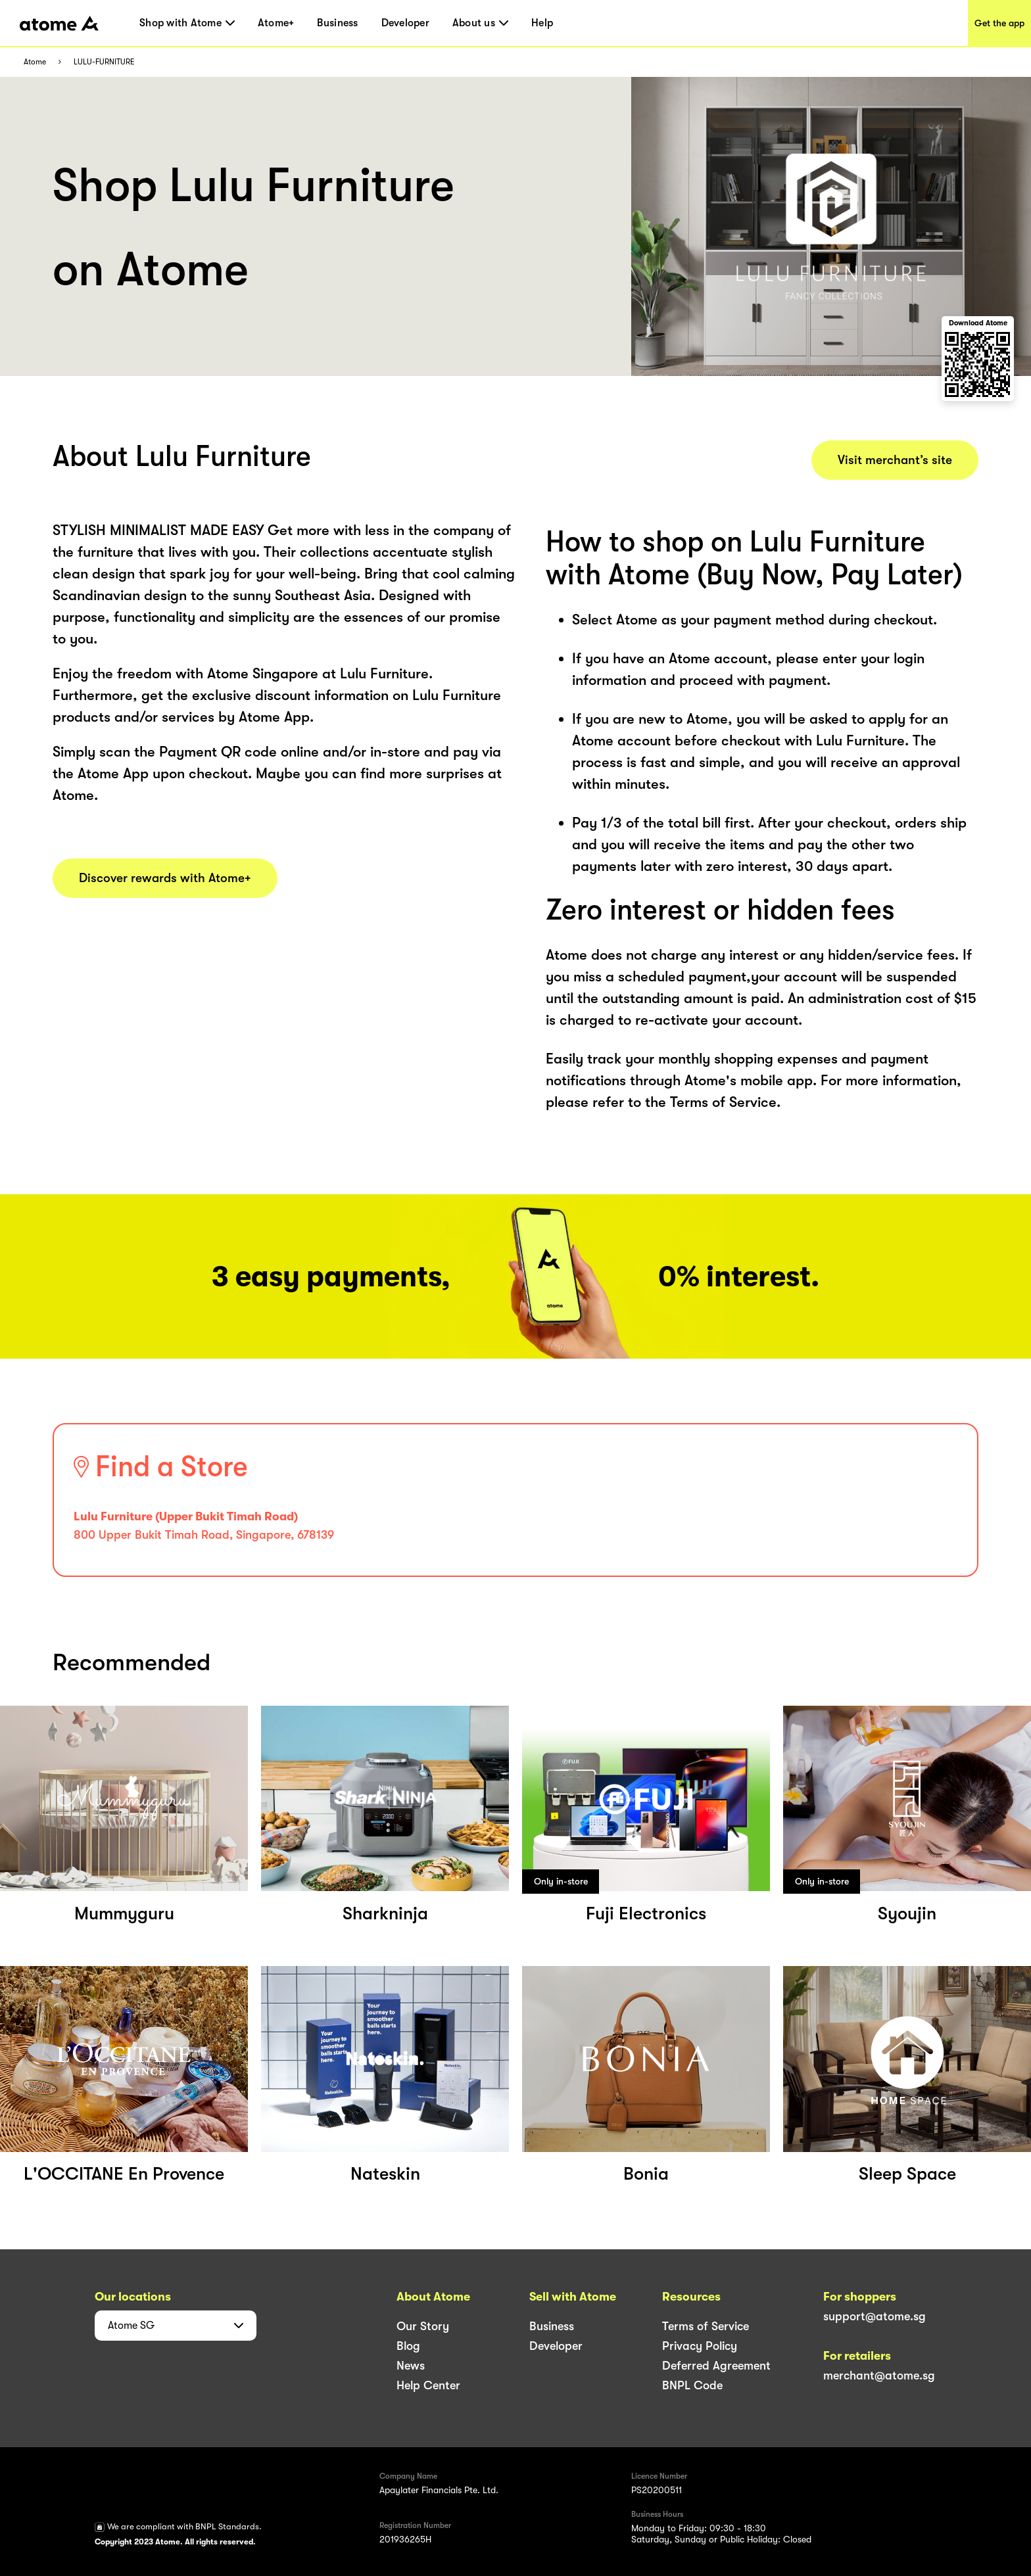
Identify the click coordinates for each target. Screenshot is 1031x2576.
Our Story (422, 2326)
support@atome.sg (874, 2316)
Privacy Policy (699, 2346)
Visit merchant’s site (895, 460)
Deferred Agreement (716, 2365)
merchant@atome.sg (879, 2375)
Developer (405, 23)
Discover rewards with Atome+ (165, 878)
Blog (408, 2346)
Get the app (999, 23)
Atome (35, 62)
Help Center (428, 2385)
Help (542, 23)
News (410, 2365)
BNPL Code (692, 2385)
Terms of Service (705, 2326)
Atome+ (276, 23)
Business (337, 23)
